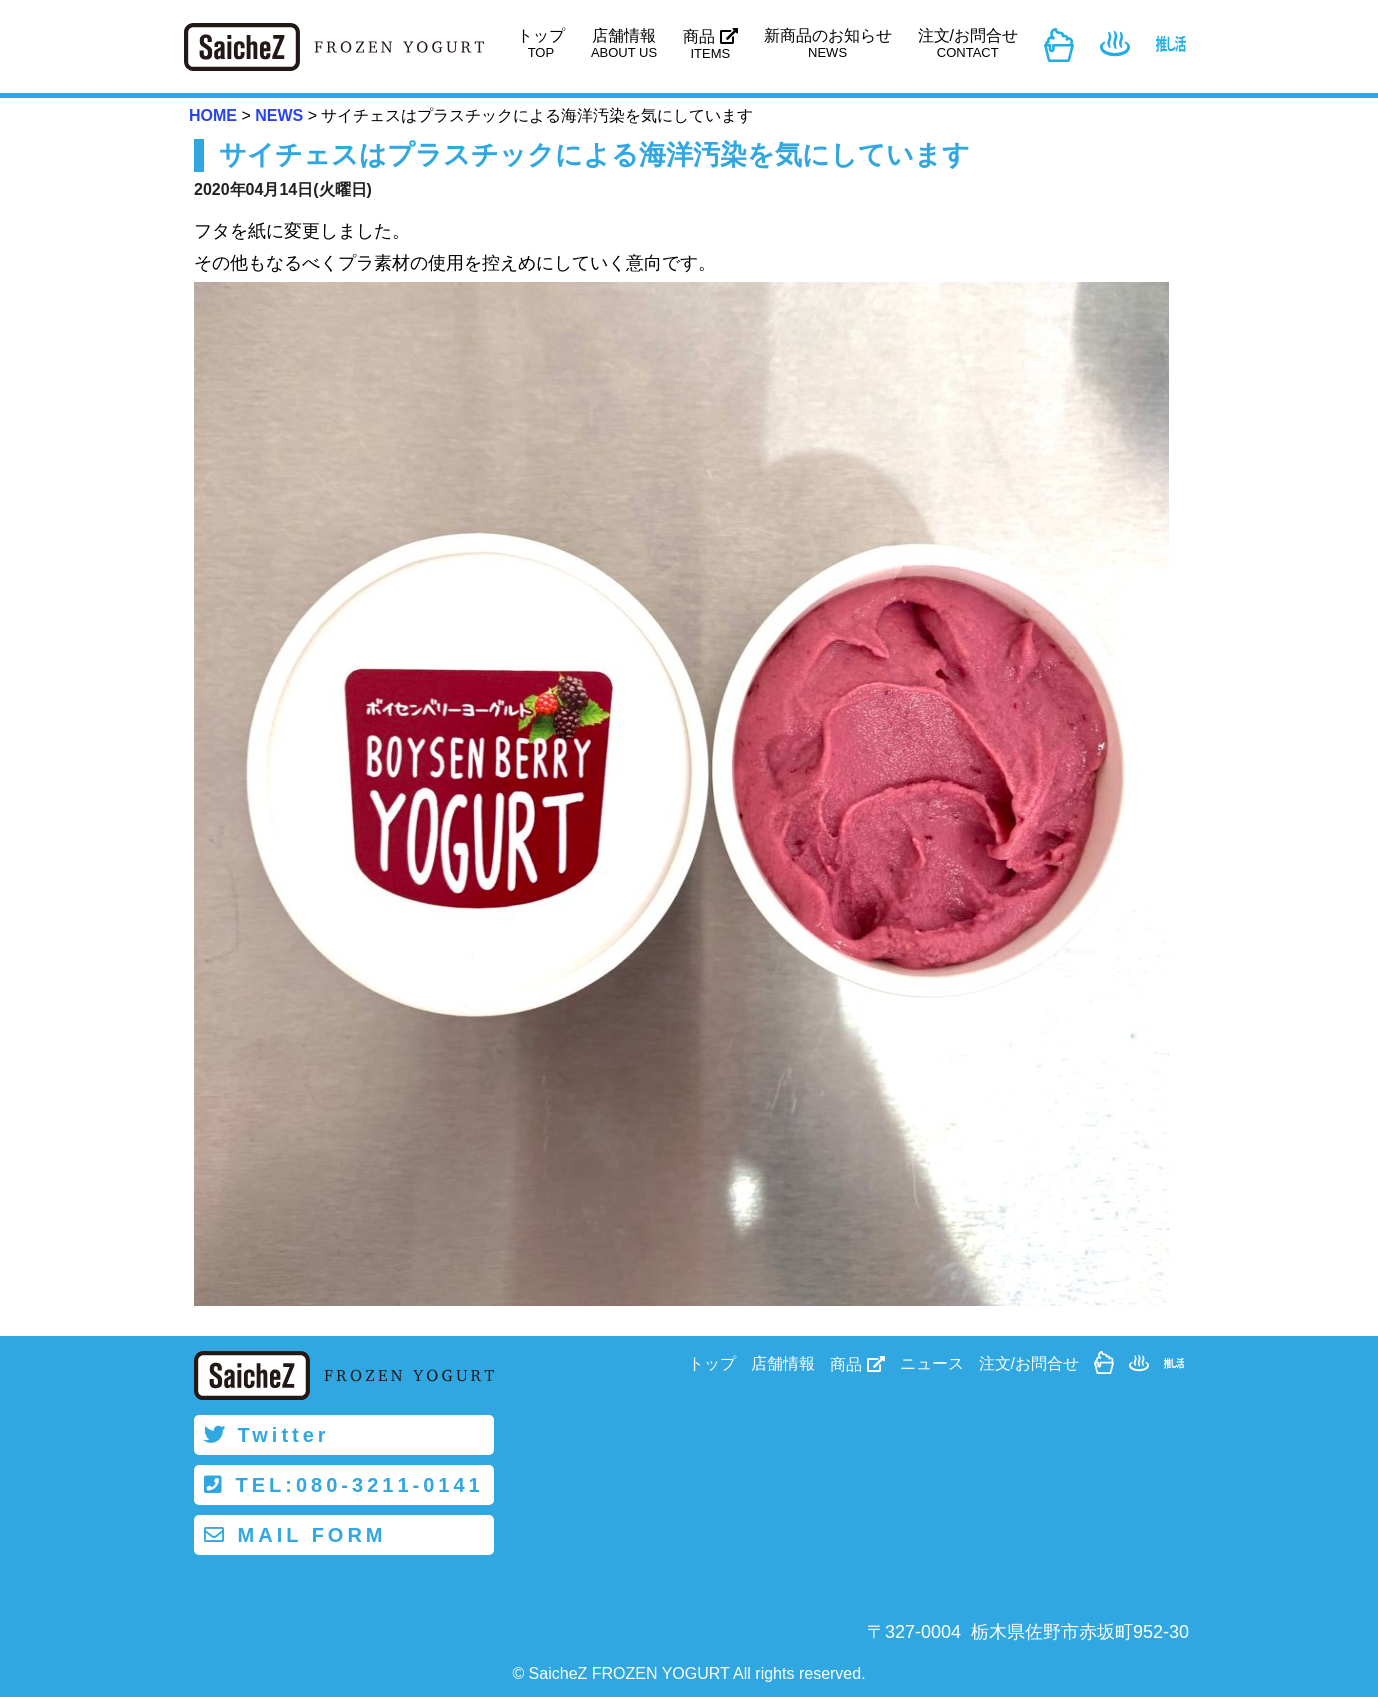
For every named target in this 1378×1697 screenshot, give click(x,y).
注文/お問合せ (968, 43)
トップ (541, 43)
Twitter (267, 1435)
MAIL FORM (295, 1535)
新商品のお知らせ (828, 43)
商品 (710, 44)
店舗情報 (624, 43)
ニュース (932, 1363)
